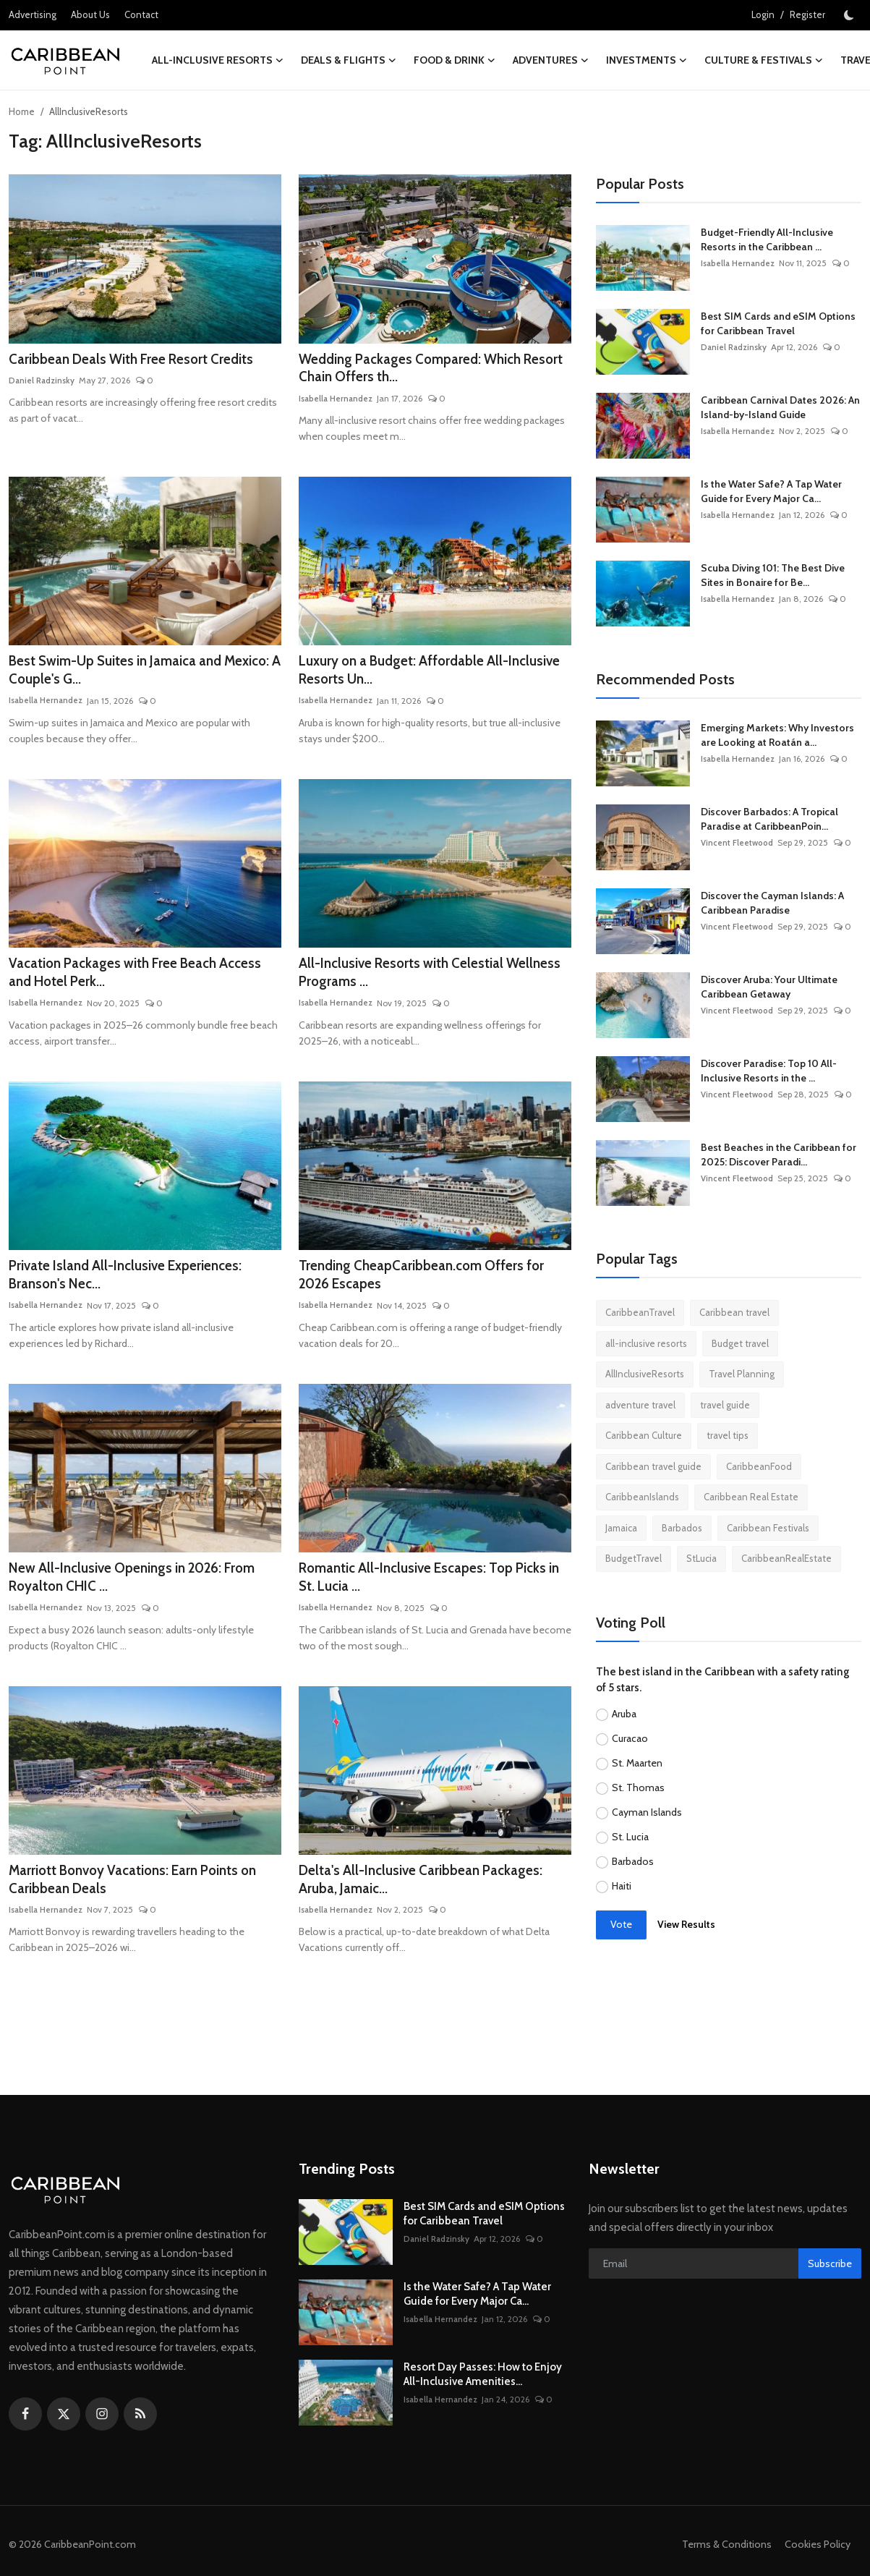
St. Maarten (637, 1762)
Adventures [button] (551, 60)
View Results (686, 1924)
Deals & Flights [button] (348, 60)
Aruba (624, 1713)
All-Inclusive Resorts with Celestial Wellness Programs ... (407, 977)
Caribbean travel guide (653, 1466)
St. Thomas (638, 1787)
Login (763, 14)
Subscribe (830, 2274)
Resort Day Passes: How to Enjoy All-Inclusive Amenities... (483, 2385)
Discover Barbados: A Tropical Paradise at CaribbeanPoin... (769, 819)
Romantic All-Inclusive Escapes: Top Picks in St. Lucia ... (431, 1586)
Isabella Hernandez (336, 400)
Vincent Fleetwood (738, 842)
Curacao (630, 1738)
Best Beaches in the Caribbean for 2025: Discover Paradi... (778, 1154)
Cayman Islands (647, 1812)
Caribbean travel (734, 1312)
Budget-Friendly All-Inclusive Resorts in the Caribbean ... (767, 239)
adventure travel (640, 1405)
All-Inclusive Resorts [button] (217, 60)
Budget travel (740, 1343)
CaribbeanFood (759, 1466)
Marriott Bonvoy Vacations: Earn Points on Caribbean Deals (142, 1889)
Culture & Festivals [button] (763, 60)
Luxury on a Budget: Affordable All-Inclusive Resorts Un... (409, 673)
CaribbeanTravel (640, 1312)
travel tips (728, 1435)
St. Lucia (630, 1836)
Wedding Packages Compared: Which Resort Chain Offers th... (416, 370)
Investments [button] (646, 60)
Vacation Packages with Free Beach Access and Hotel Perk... (144, 977)
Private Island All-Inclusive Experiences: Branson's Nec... (133, 1282)
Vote (621, 1924)
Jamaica (621, 1528)
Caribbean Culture (643, 1435)
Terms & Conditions (722, 2555)
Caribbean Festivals (768, 1528)
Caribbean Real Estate (751, 1496)
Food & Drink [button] (454, 60)
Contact (141, 14)
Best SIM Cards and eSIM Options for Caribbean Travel (778, 323)
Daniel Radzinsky (42, 381)
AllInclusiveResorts (644, 1374)
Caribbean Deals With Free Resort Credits (138, 360)
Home (22, 111)
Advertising (32, 14)
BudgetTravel (633, 1558)
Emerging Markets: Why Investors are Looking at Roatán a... (777, 735)
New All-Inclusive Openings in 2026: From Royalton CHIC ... (142, 1586)
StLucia (701, 1558)
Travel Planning (742, 1374)
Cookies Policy (816, 2555)
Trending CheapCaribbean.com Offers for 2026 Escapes (427, 1282)
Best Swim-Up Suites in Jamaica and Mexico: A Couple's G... (122, 673)
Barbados (682, 1528)
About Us (90, 14)
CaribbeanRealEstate (786, 1558)
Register (807, 14)
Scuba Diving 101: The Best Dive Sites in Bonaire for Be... (773, 575)
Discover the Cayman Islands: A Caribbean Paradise (772, 903)
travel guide (725, 1405)
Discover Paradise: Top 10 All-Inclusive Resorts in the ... (769, 1070)
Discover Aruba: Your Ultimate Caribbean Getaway (769, 986)
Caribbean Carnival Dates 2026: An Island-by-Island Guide (780, 407)
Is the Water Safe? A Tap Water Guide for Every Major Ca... (771, 491)
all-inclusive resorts (646, 1343)
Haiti (621, 1885)
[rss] (140, 2424)
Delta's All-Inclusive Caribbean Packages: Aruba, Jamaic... (427, 1889)
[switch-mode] (850, 15)
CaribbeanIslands (642, 1496)
